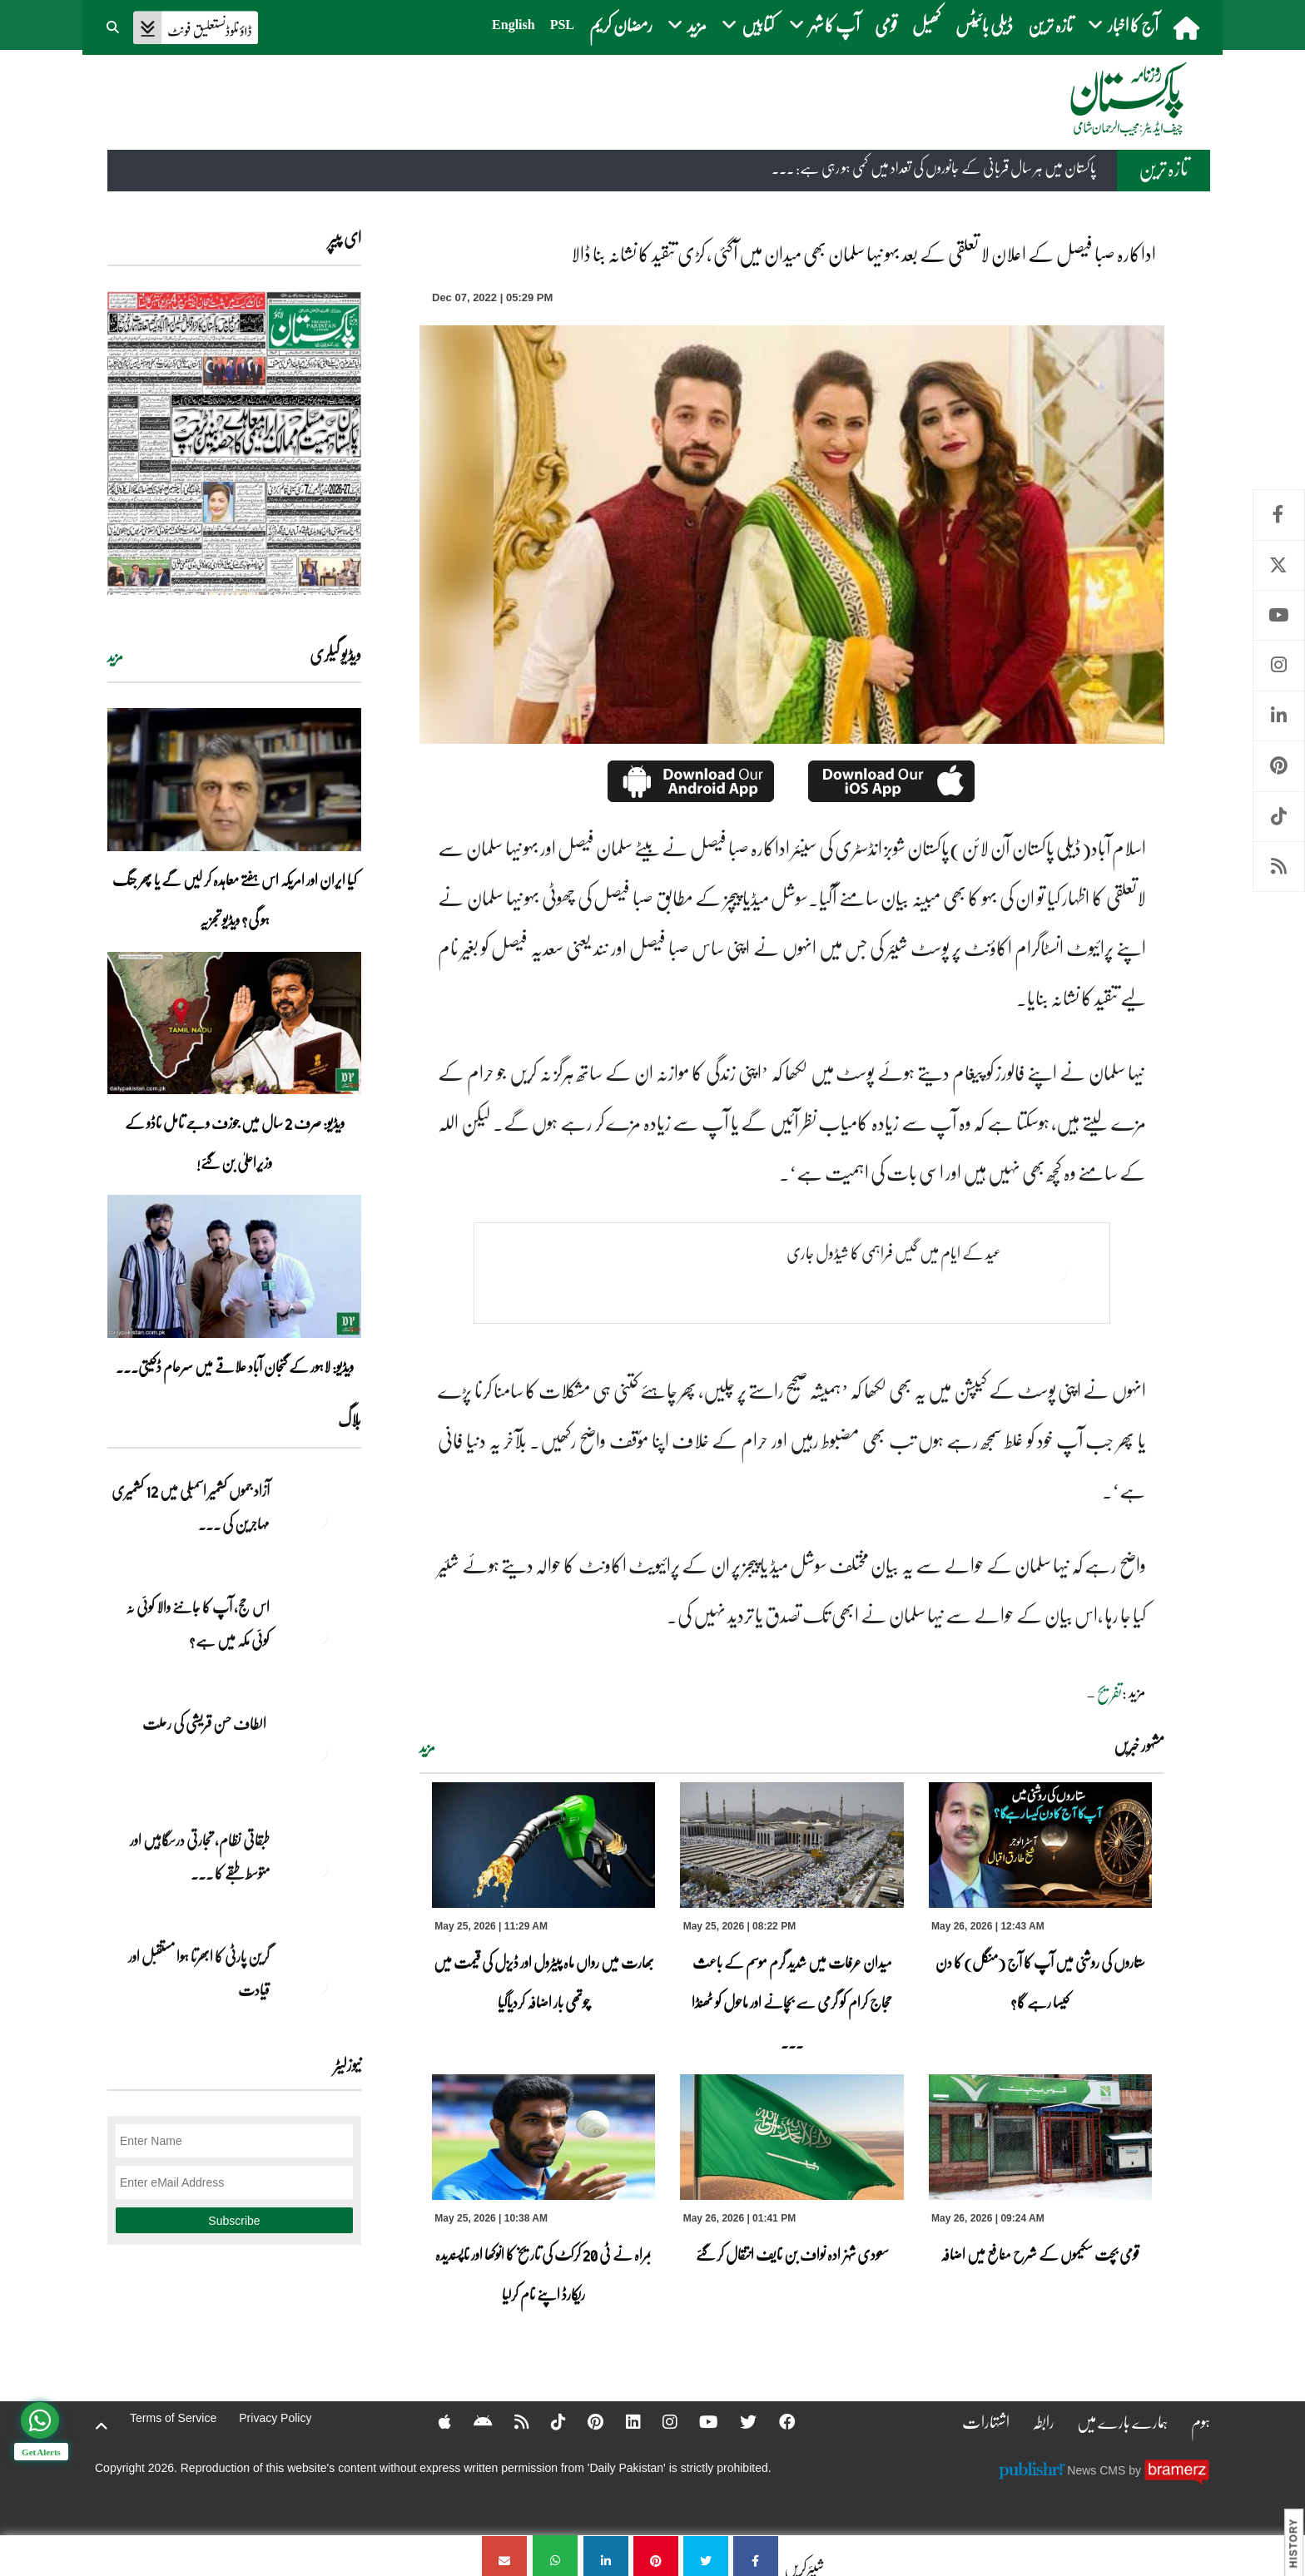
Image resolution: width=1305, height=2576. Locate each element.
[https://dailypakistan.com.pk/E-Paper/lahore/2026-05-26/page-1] (234, 443)
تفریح (1109, 1693)
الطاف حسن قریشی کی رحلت (206, 1723)
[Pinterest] (584, 2421)
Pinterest (1278, 765)
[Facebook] (779, 2421)
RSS (1278, 866)
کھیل (926, 24)
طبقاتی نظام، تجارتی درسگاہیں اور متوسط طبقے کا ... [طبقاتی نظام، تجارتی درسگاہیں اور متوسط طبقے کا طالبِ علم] (200, 1856)
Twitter (1278, 565)
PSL (562, 24)
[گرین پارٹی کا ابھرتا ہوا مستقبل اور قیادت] (319, 1985)
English (513, 24)
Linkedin (1278, 716)
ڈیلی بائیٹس (984, 24)
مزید (427, 1747)
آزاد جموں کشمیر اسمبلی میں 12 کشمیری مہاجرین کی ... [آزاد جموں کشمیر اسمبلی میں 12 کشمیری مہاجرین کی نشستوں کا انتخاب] (191, 1507)
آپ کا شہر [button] (824, 24)
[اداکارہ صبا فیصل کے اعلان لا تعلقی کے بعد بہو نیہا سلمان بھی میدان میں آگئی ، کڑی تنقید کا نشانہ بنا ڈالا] (755, 2555)
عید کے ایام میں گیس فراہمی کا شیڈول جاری (893, 1253)
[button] (114, 25)
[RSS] (509, 2421)
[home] (1188, 27)
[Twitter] (740, 2421)
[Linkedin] (622, 2421)
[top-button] (101, 2426)
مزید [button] (687, 24)
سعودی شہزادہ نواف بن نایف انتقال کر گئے (792, 2254)
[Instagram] (660, 2421)
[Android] (469, 2421)
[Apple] (431, 2421)
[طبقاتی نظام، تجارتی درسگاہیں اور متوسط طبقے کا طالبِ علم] (319, 1869)
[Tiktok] (546, 2421)
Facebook (1278, 514)
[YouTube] (699, 2421)
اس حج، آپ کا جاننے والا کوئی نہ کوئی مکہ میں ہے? (198, 1623)
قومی (886, 24)
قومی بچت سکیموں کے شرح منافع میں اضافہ (1039, 2254)
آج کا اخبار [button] (1123, 24)
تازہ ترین (1050, 24)
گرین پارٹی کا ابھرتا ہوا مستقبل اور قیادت (198, 1972)
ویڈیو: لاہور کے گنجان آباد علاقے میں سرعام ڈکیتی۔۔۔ (235, 1366)
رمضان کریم (620, 24)
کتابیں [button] (748, 24)
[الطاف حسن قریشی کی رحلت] (319, 1752)
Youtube (1278, 615)
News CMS (1098, 2470)
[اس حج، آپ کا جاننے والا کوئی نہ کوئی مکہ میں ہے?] (319, 1636)
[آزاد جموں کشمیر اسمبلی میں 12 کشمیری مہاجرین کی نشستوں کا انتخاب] (319, 1519)
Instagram (1278, 665)
